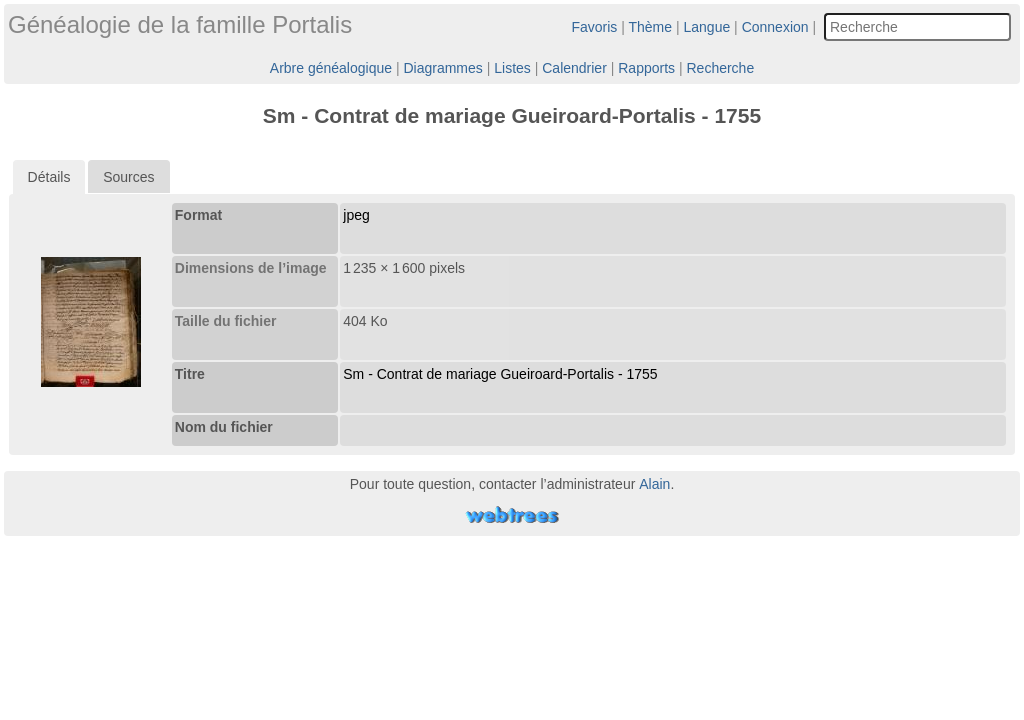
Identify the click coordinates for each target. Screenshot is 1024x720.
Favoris (594, 27)
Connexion (775, 27)
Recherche (720, 68)
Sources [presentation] (128, 177)
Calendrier (574, 68)
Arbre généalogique (331, 68)
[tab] (49, 177)
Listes (512, 68)
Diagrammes (442, 68)
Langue (707, 27)
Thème (651, 27)
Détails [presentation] (49, 177)
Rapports (646, 68)
